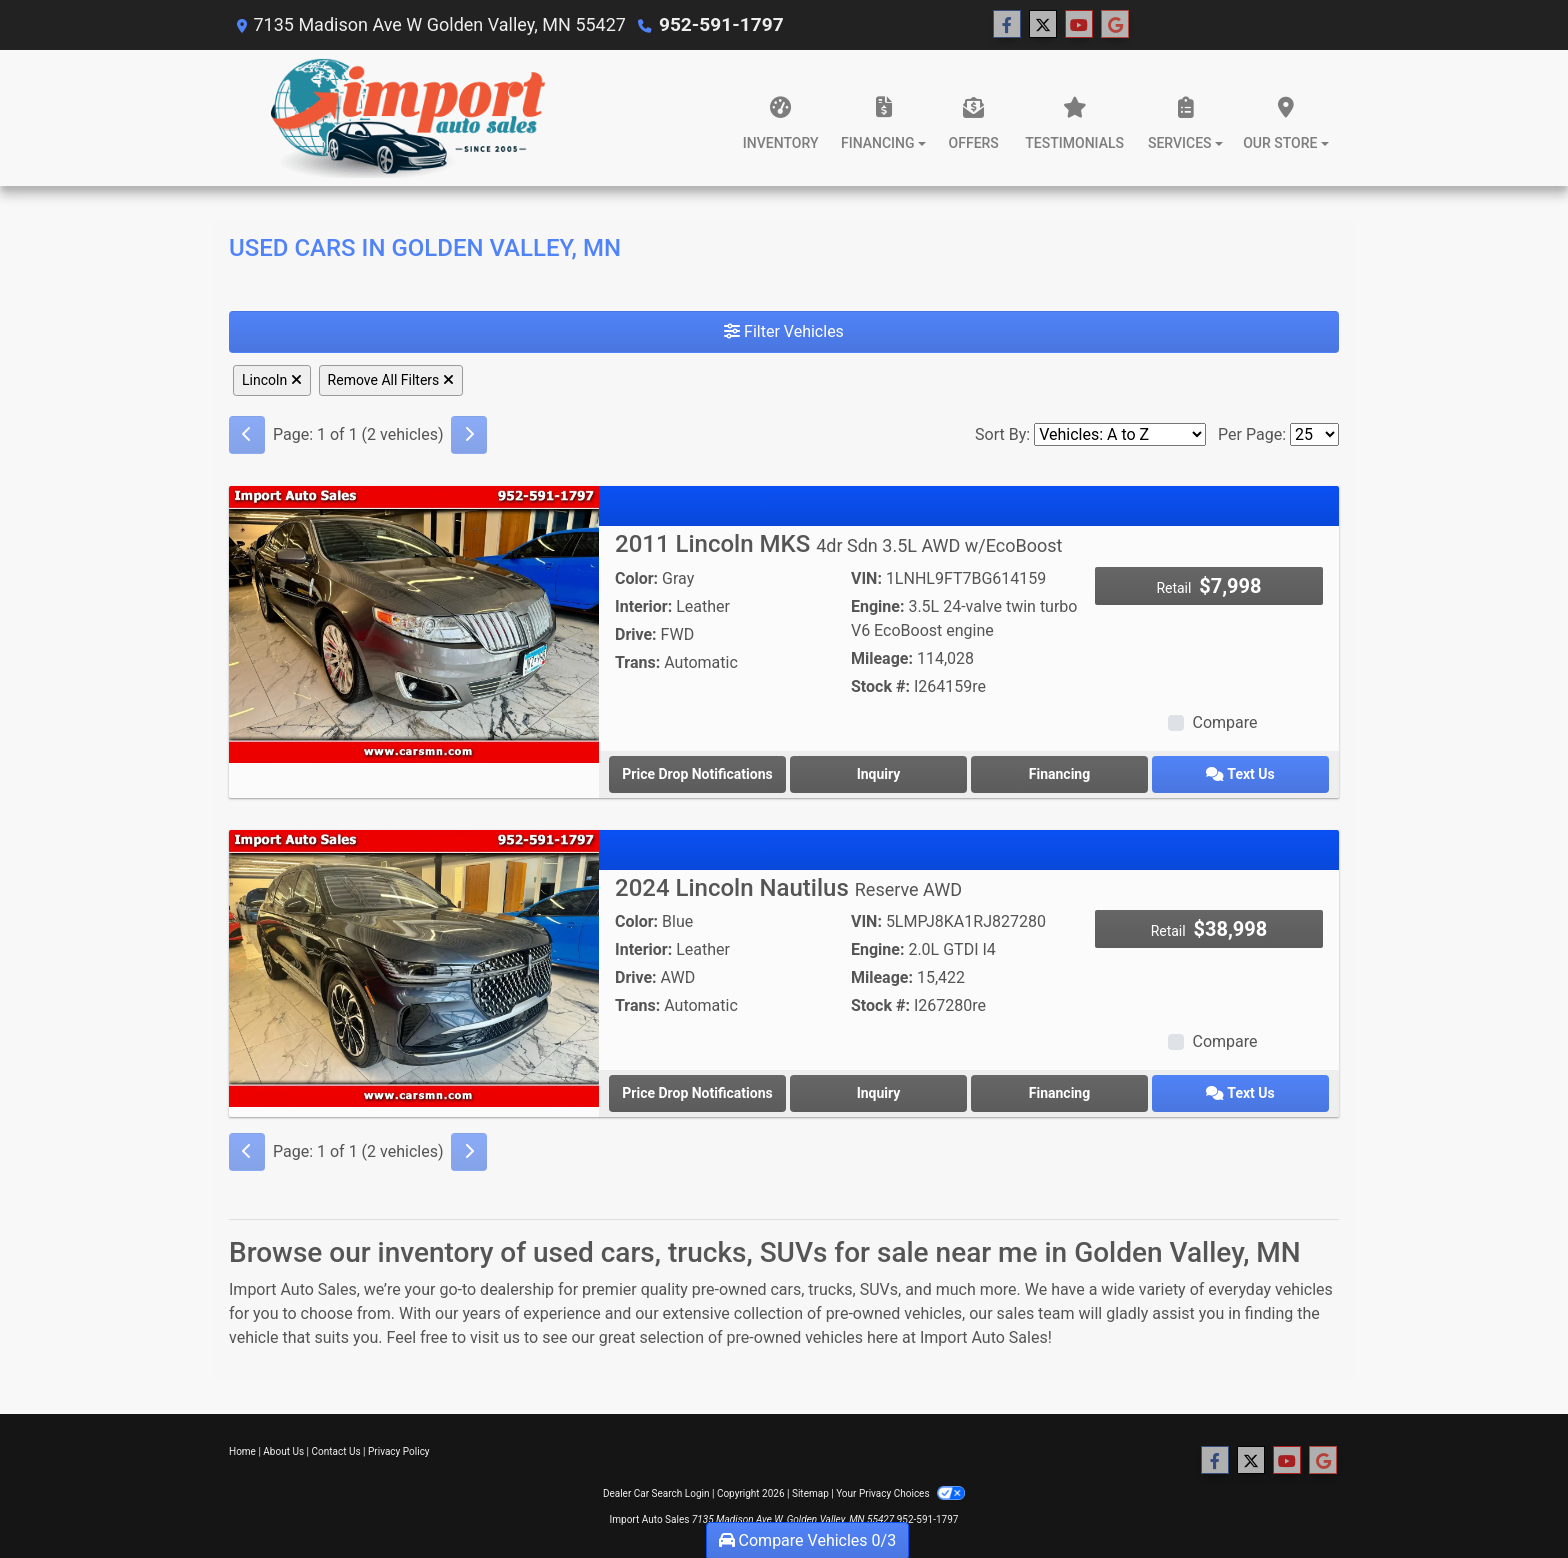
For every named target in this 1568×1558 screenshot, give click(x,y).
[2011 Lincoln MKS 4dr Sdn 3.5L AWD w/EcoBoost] (414, 623)
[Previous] (247, 435)
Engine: (877, 606)
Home (242, 1451)
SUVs (879, 1289)
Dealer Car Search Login (656, 1493)
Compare (1224, 722)
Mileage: (882, 658)
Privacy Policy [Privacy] (399, 1451)
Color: (636, 578)
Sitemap (810, 1493)
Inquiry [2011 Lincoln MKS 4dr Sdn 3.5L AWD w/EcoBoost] (879, 774)
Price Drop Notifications (697, 774)
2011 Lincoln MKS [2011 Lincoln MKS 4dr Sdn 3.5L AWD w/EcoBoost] (838, 544)
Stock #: (880, 686)
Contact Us (336, 1451)
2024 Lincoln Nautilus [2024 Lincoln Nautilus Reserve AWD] (788, 888)
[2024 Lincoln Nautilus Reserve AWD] (414, 967)
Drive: (636, 634)
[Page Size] (1314, 434)
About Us (283, 1451)
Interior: (643, 606)
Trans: (637, 662)
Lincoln (272, 380)
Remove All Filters (391, 380)
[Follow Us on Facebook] (1004, 25)
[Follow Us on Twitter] (1040, 25)
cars (785, 1289)
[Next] (469, 435)
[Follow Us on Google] (1112, 25)
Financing (1059, 774)
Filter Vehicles (784, 331)
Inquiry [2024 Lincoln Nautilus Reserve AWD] (879, 1093)
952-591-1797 (717, 24)
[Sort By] (1120, 434)
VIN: (866, 578)
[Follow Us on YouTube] (1076, 25)
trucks (830, 1289)
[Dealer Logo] (407, 118)
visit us (495, 1337)
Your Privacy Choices (900, 1493)
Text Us (1240, 774)
